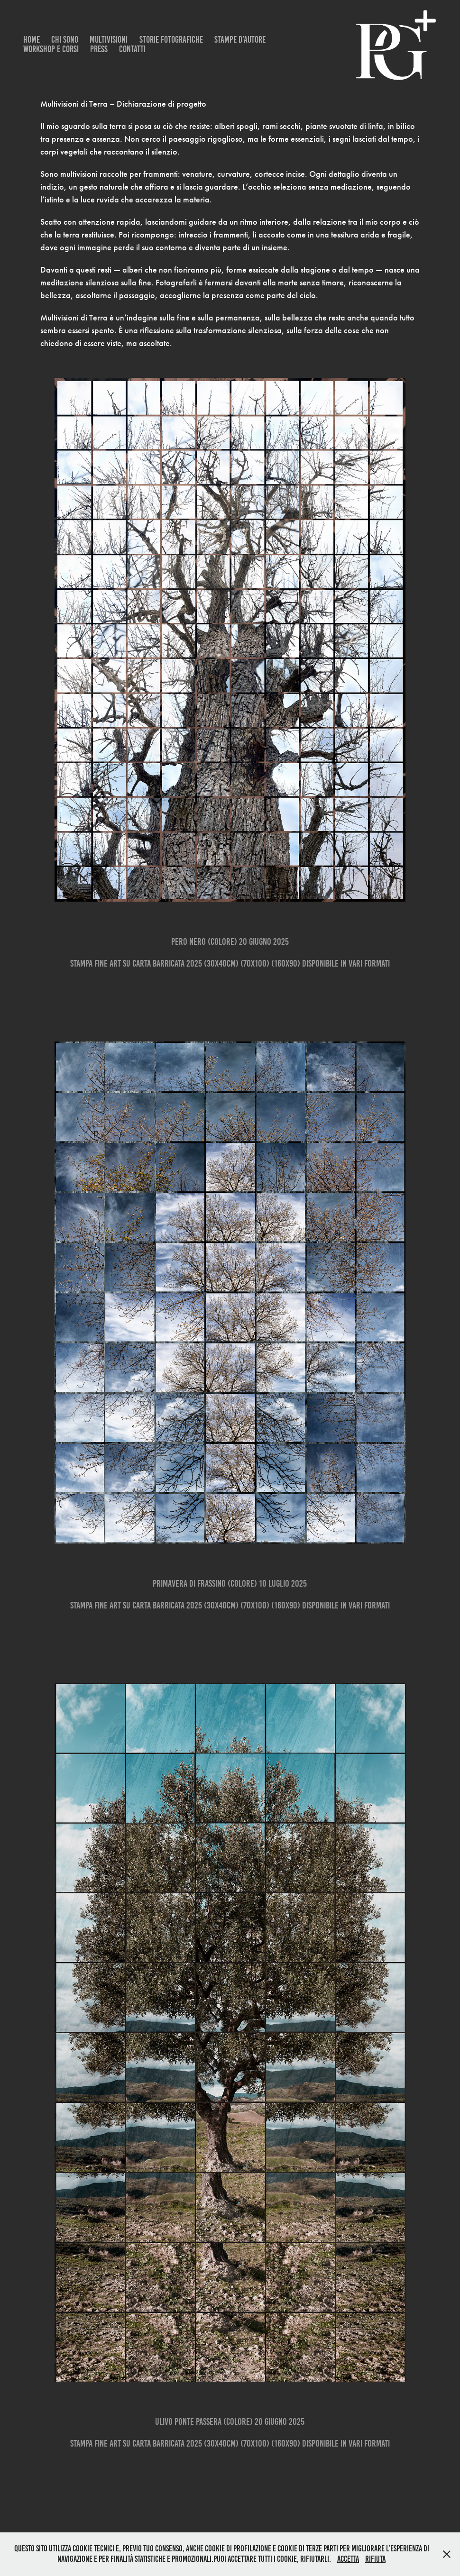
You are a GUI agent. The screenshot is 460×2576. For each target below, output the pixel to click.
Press (99, 49)
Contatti (132, 49)
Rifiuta (375, 2559)
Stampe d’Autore (240, 40)
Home (31, 40)
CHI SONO (64, 40)
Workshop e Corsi (51, 49)
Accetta (348, 2559)
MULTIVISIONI (109, 40)
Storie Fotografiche (171, 40)
